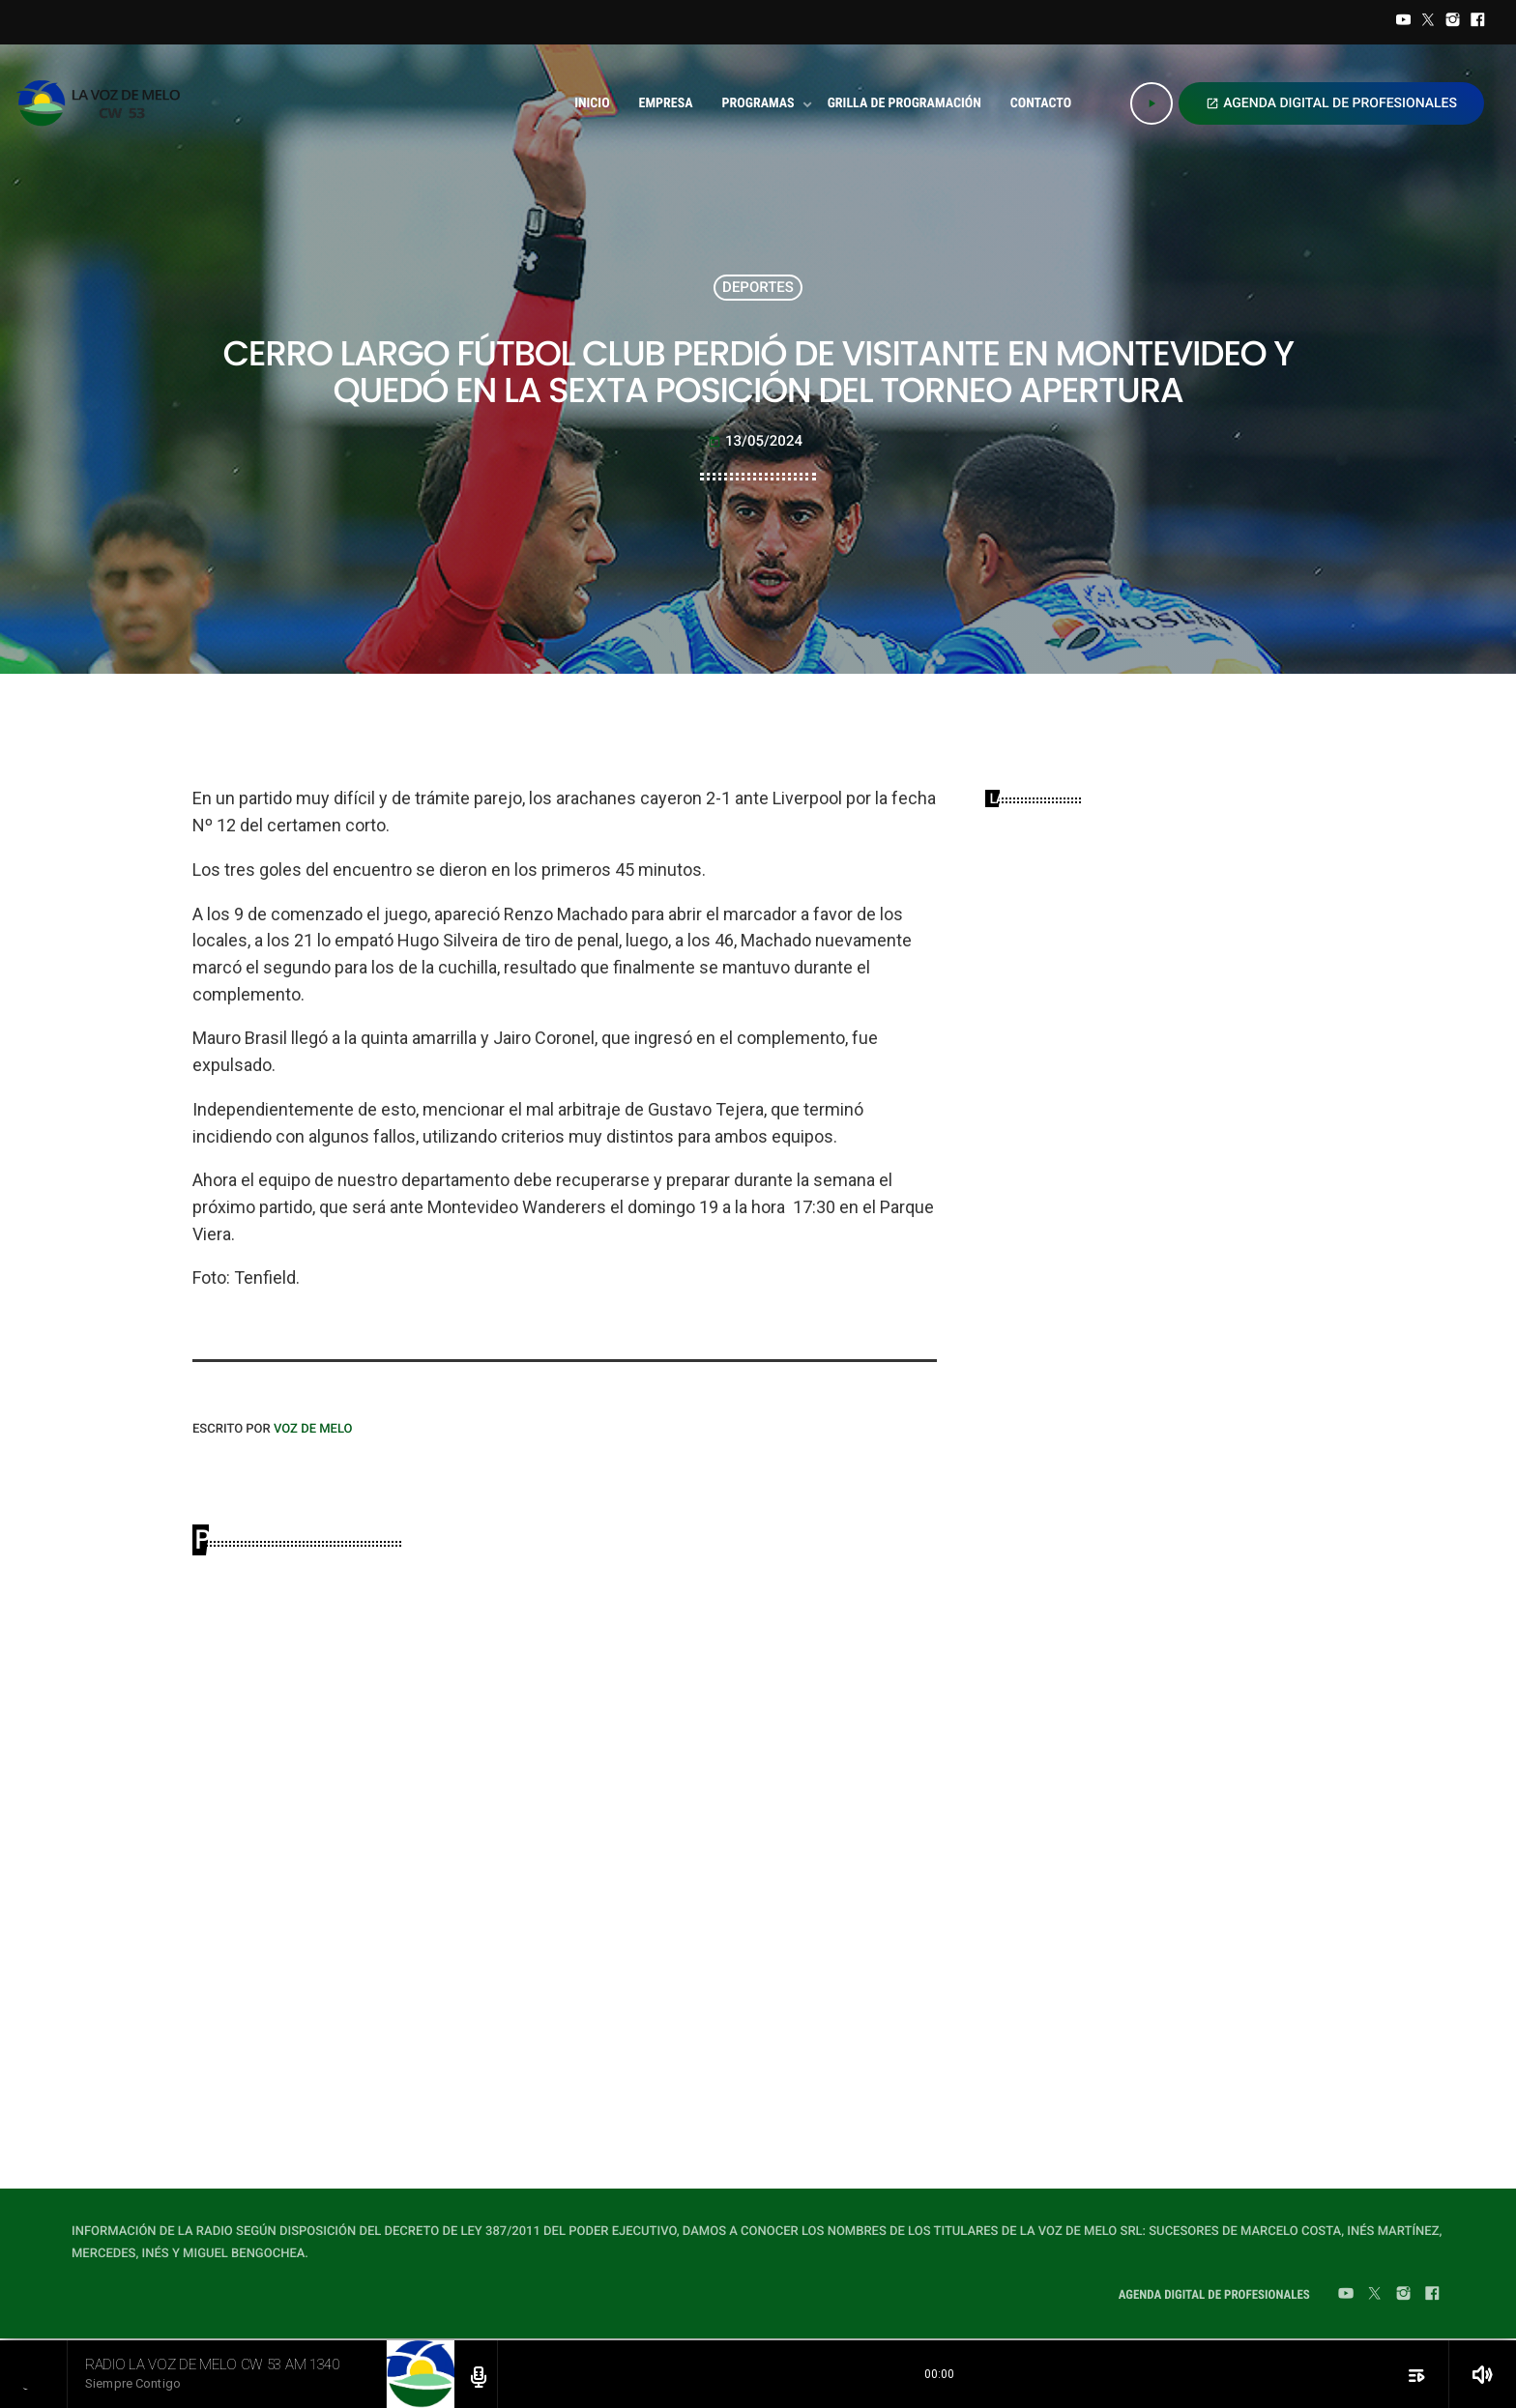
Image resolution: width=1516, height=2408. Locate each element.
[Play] (1151, 103)
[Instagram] (1453, 22)
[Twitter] (1428, 22)
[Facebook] (1477, 22)
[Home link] (103, 103)
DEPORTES (758, 287)
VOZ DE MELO (313, 1429)
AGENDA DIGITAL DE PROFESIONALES (1331, 103)
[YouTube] (1404, 22)
